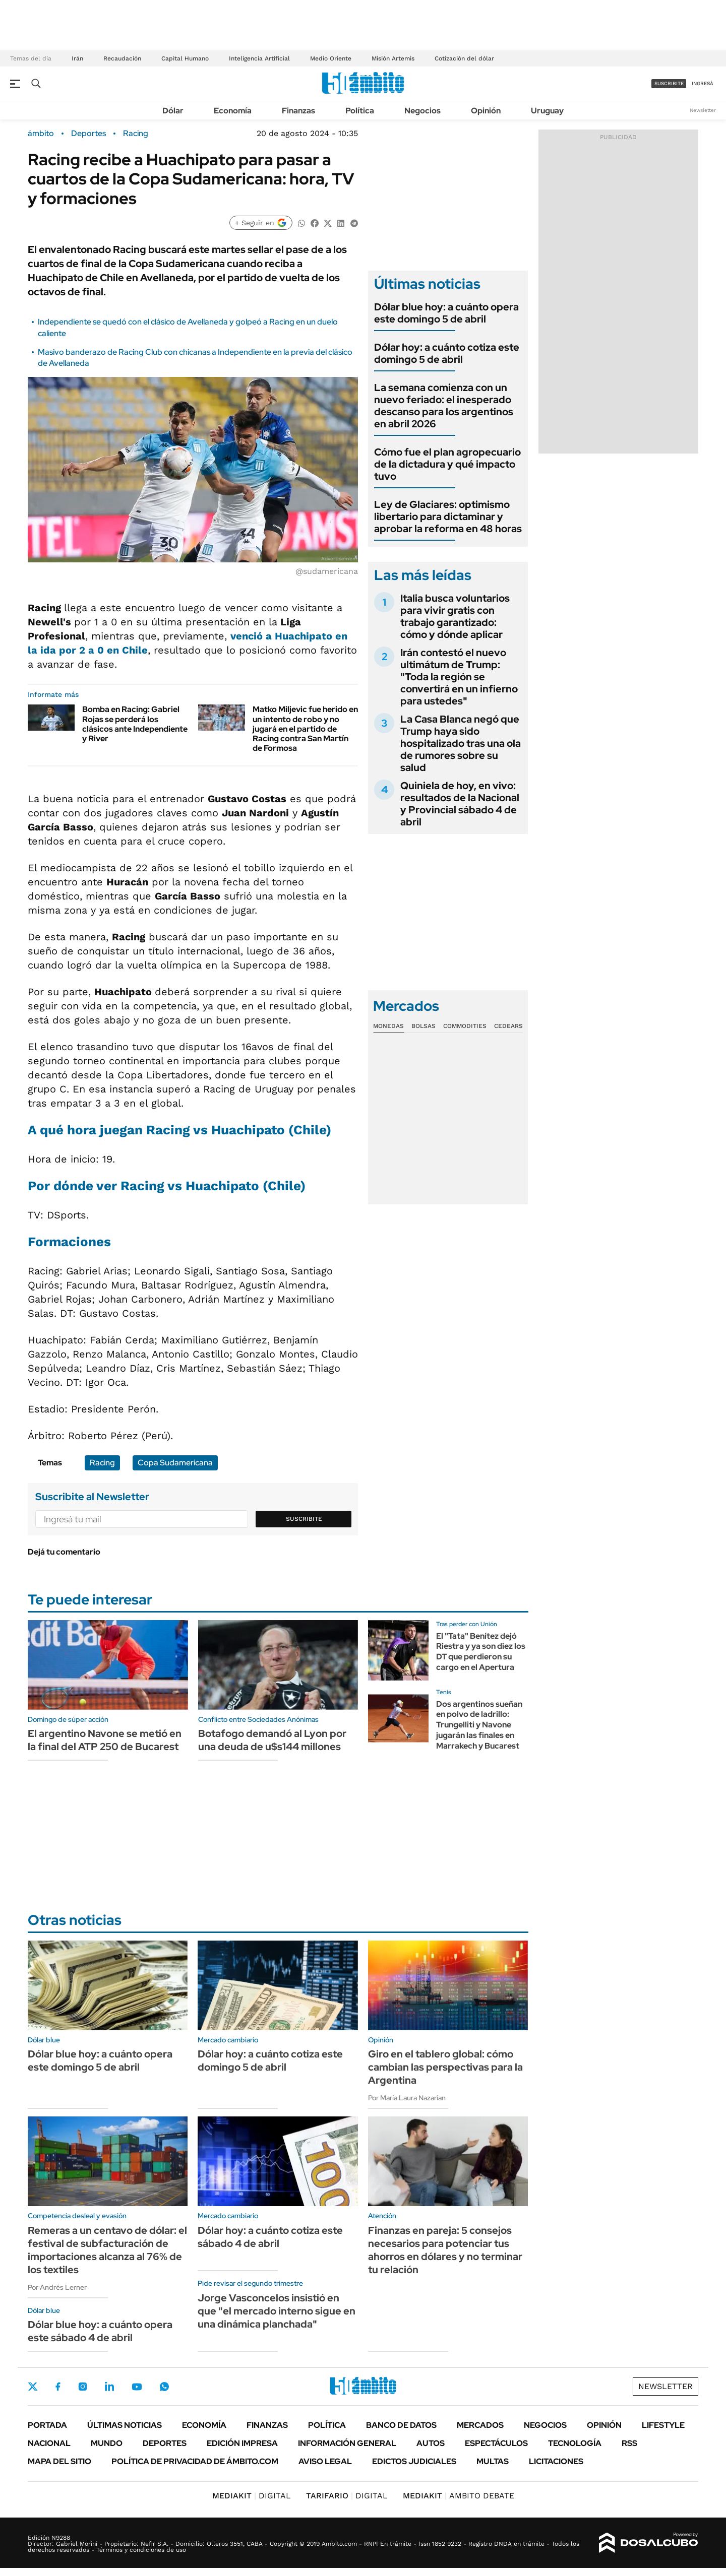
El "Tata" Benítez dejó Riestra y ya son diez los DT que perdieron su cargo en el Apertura (480, 1651)
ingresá (702, 83)
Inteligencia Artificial (259, 58)
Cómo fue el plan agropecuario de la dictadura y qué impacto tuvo (447, 464)
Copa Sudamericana (175, 1462)
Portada (47, 2425)
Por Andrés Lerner (57, 2287)
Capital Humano (185, 58)
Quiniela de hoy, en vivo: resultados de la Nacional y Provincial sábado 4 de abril (459, 803)
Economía (233, 110)
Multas (492, 2461)
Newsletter (703, 110)
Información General (347, 2443)
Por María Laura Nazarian (407, 2097)
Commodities (465, 1025)
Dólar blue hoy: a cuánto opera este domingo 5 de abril (446, 313)
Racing (135, 134)
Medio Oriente (330, 58)
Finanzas (298, 110)
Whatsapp (164, 2386)
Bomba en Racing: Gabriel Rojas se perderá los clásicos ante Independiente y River (135, 724)
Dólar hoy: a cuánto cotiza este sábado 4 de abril (270, 2237)
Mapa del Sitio (59, 2461)
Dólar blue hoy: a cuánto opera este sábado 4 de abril (100, 2331)
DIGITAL (251, 2495)
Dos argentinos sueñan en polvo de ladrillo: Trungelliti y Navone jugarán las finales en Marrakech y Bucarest (479, 1725)
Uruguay (547, 110)
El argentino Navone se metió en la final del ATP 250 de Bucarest (105, 1740)
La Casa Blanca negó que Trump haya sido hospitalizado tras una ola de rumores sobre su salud (460, 743)
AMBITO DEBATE (458, 2495)
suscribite (669, 83)
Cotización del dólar (464, 58)
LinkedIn (109, 2386)
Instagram (82, 2386)
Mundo (107, 2443)
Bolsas (423, 1025)
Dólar (173, 110)
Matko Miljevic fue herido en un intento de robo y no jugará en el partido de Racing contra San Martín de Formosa (305, 728)
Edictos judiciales (414, 2461)
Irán (77, 58)
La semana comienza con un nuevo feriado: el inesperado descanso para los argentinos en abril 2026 (443, 405)
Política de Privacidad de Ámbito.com (194, 2461)
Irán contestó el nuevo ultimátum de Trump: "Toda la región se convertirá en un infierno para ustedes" (459, 676)
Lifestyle (663, 2425)
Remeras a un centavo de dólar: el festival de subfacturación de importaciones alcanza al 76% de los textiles (107, 2250)
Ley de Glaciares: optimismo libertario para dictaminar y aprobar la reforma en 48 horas (448, 516)
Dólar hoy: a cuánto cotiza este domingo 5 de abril (446, 353)
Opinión (486, 110)
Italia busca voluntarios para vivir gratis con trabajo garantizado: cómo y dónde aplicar (455, 616)
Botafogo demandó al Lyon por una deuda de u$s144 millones (272, 1740)
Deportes (88, 134)
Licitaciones (556, 2461)
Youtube (137, 2387)
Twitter (33, 2386)
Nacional (49, 2443)
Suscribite (304, 1518)
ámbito (41, 134)
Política (359, 110)
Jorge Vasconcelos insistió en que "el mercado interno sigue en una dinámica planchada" (276, 2311)
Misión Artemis (393, 58)
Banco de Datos (401, 2425)
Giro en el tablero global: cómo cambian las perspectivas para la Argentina (445, 2067)
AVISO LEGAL (325, 2461)
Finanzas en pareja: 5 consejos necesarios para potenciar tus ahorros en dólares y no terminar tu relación (445, 2250)
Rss (629, 2443)
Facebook (57, 2386)
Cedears (508, 1025)
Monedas (388, 1025)
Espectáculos (496, 2443)
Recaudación (122, 58)
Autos (430, 2443)
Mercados (480, 2425)
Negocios (422, 110)
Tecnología (574, 2443)
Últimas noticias (124, 2425)
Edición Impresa (242, 2443)
